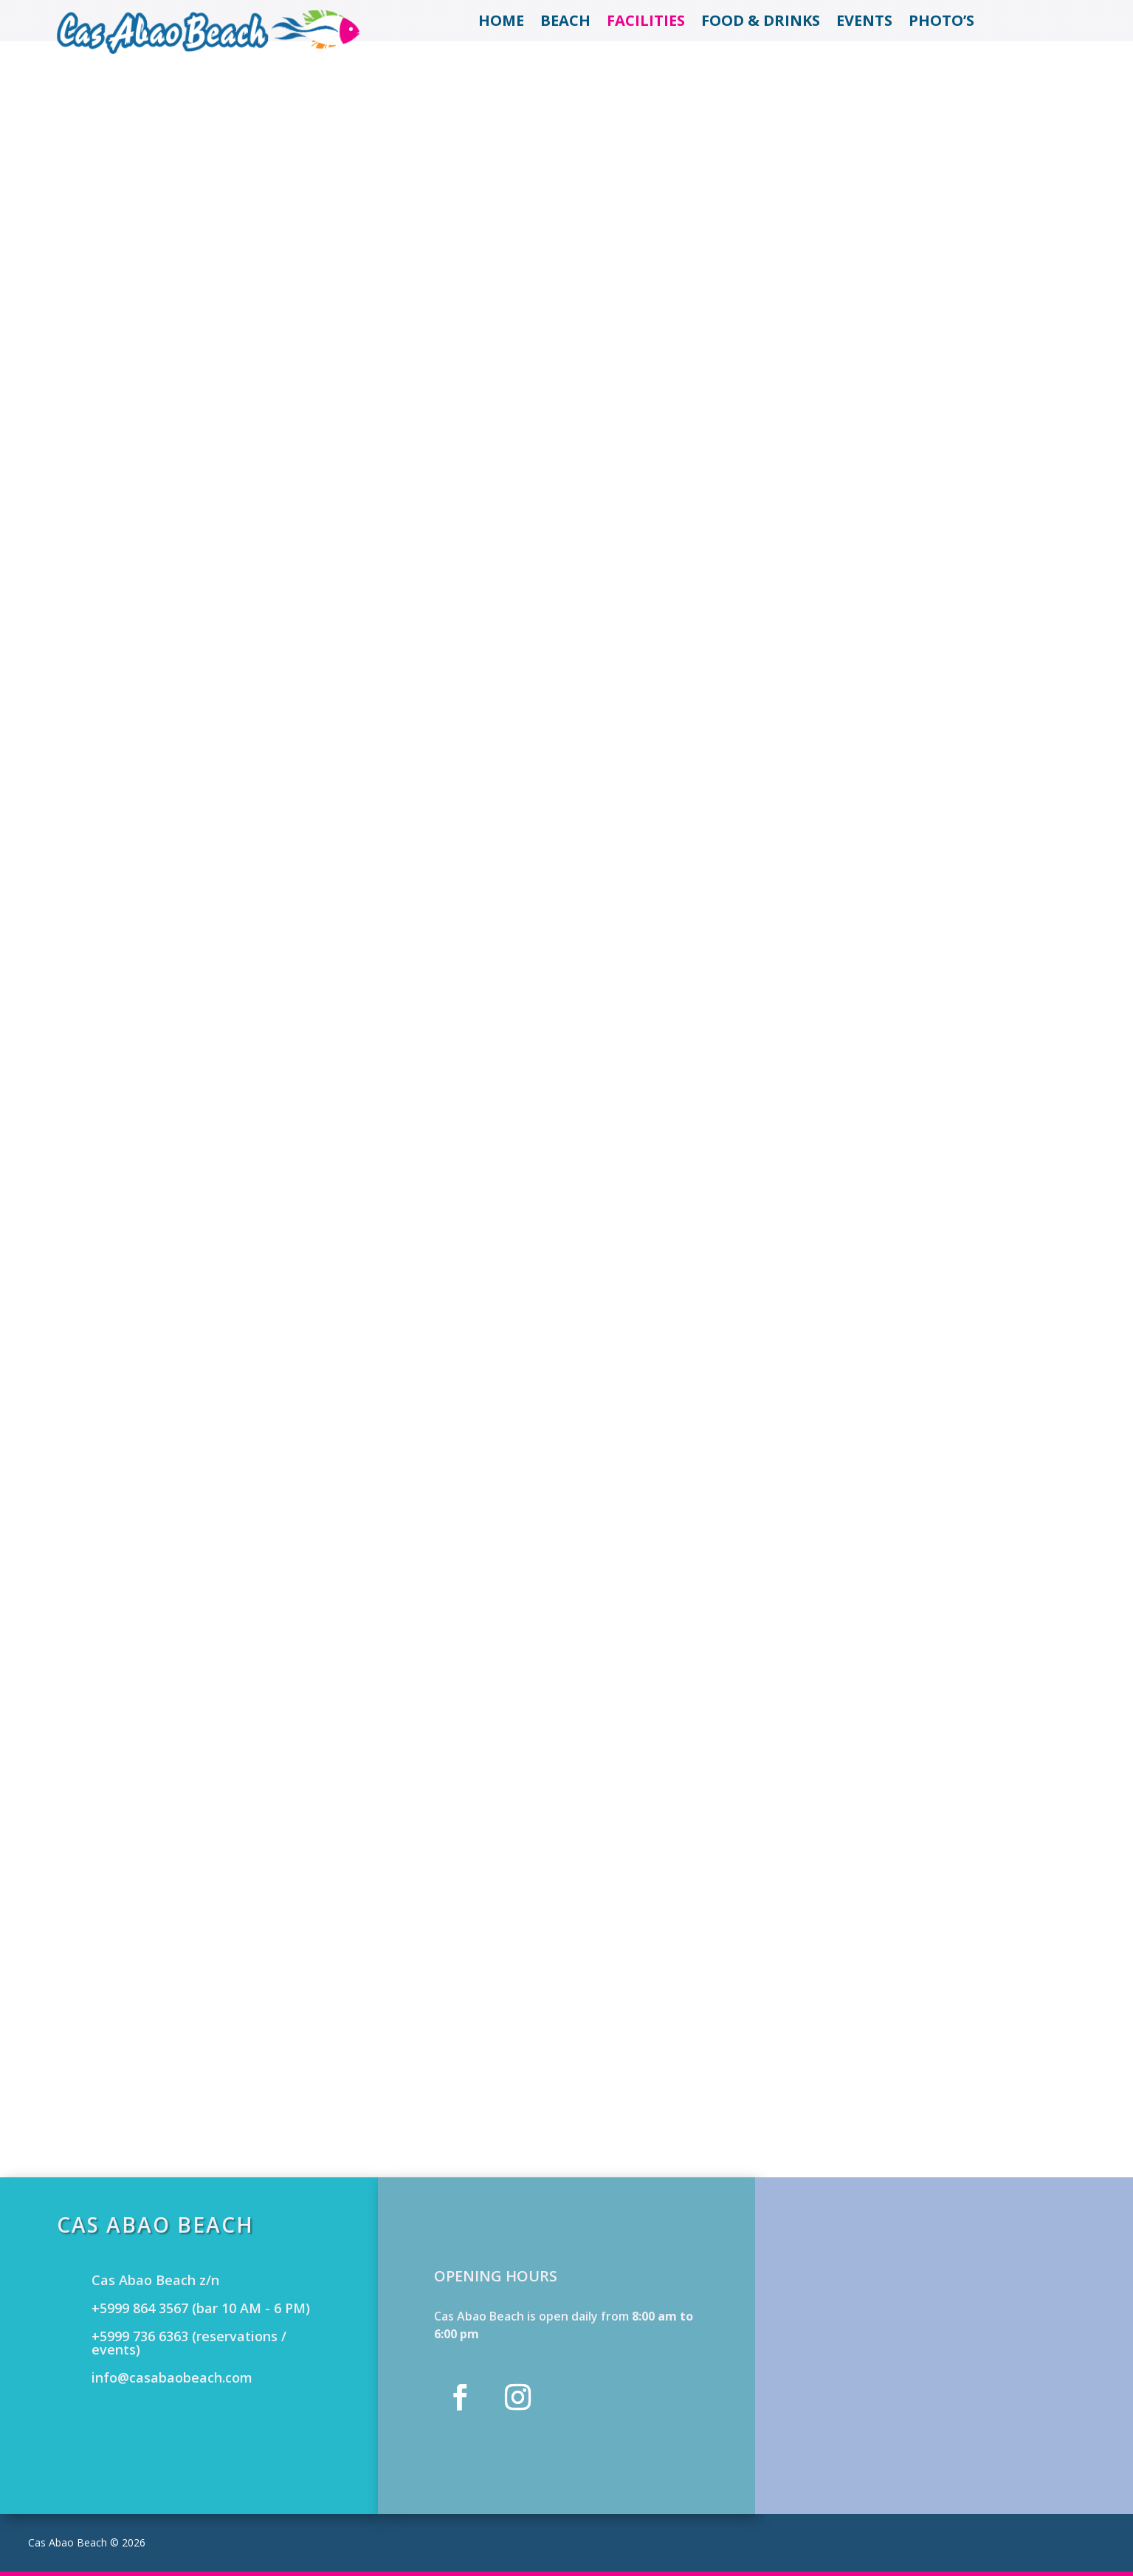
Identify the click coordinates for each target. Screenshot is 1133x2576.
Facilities (646, 23)
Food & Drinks (760, 23)
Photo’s (941, 23)
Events (864, 23)
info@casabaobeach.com (172, 2377)
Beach (565, 23)
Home (501, 23)
